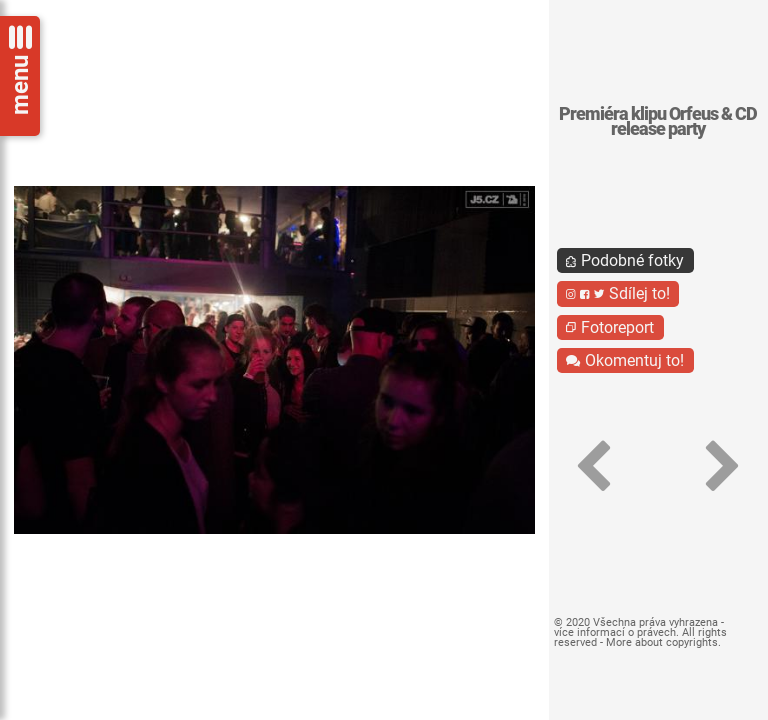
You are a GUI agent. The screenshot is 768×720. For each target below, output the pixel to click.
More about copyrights (662, 642)
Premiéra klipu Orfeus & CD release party (658, 121)
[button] (594, 466)
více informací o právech (615, 632)
